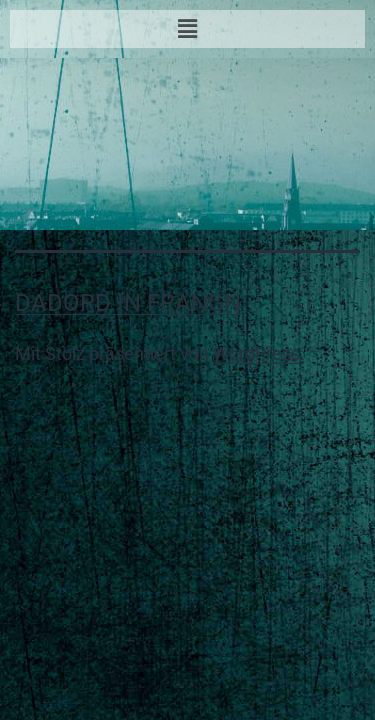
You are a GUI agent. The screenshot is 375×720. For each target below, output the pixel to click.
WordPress (256, 353)
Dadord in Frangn (128, 303)
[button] (187, 29)
